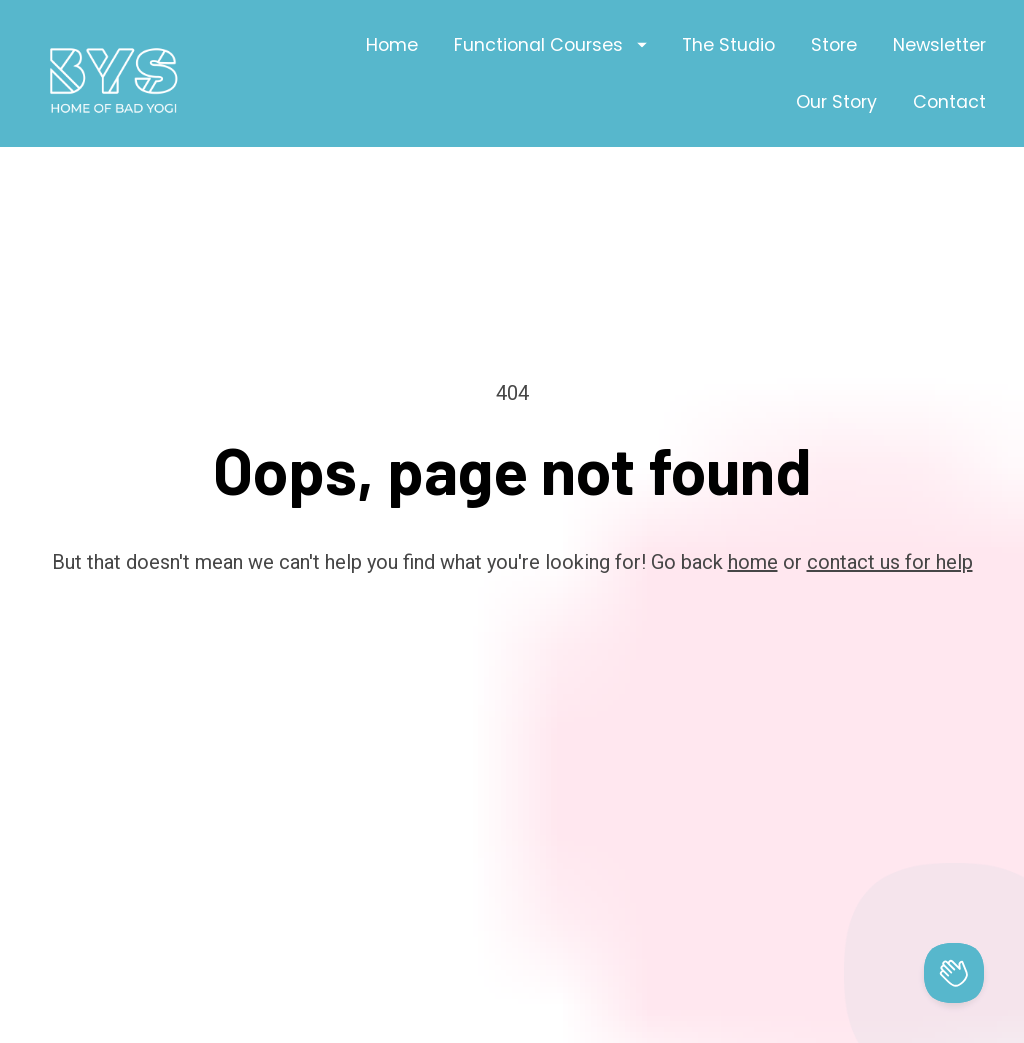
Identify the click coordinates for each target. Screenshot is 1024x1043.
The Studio (728, 45)
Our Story (836, 102)
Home (392, 45)
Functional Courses (550, 45)
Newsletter (939, 45)
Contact (949, 102)
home (753, 523)
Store (834, 45)
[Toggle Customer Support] (954, 973)
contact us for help (890, 523)
